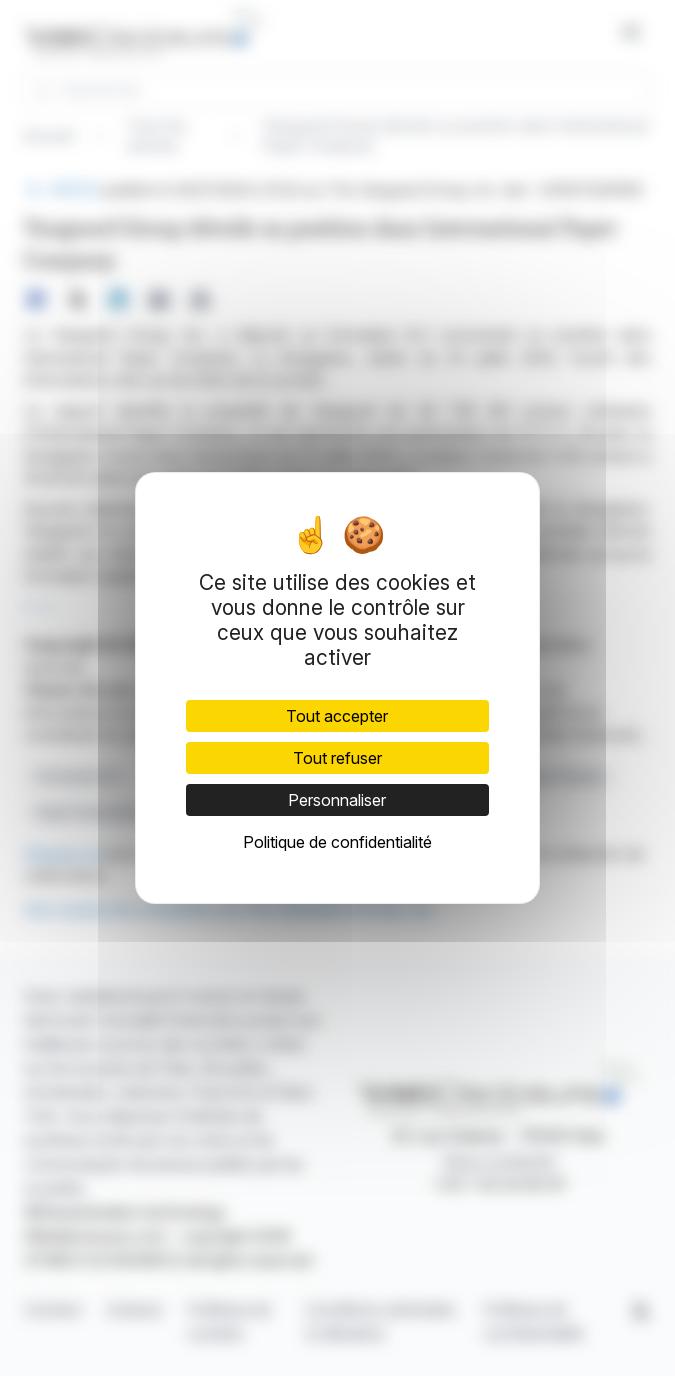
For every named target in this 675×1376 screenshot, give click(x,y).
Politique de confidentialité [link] (337, 842)
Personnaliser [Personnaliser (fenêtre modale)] (337, 800)
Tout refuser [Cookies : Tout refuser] (337, 758)
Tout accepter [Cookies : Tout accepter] (337, 716)
